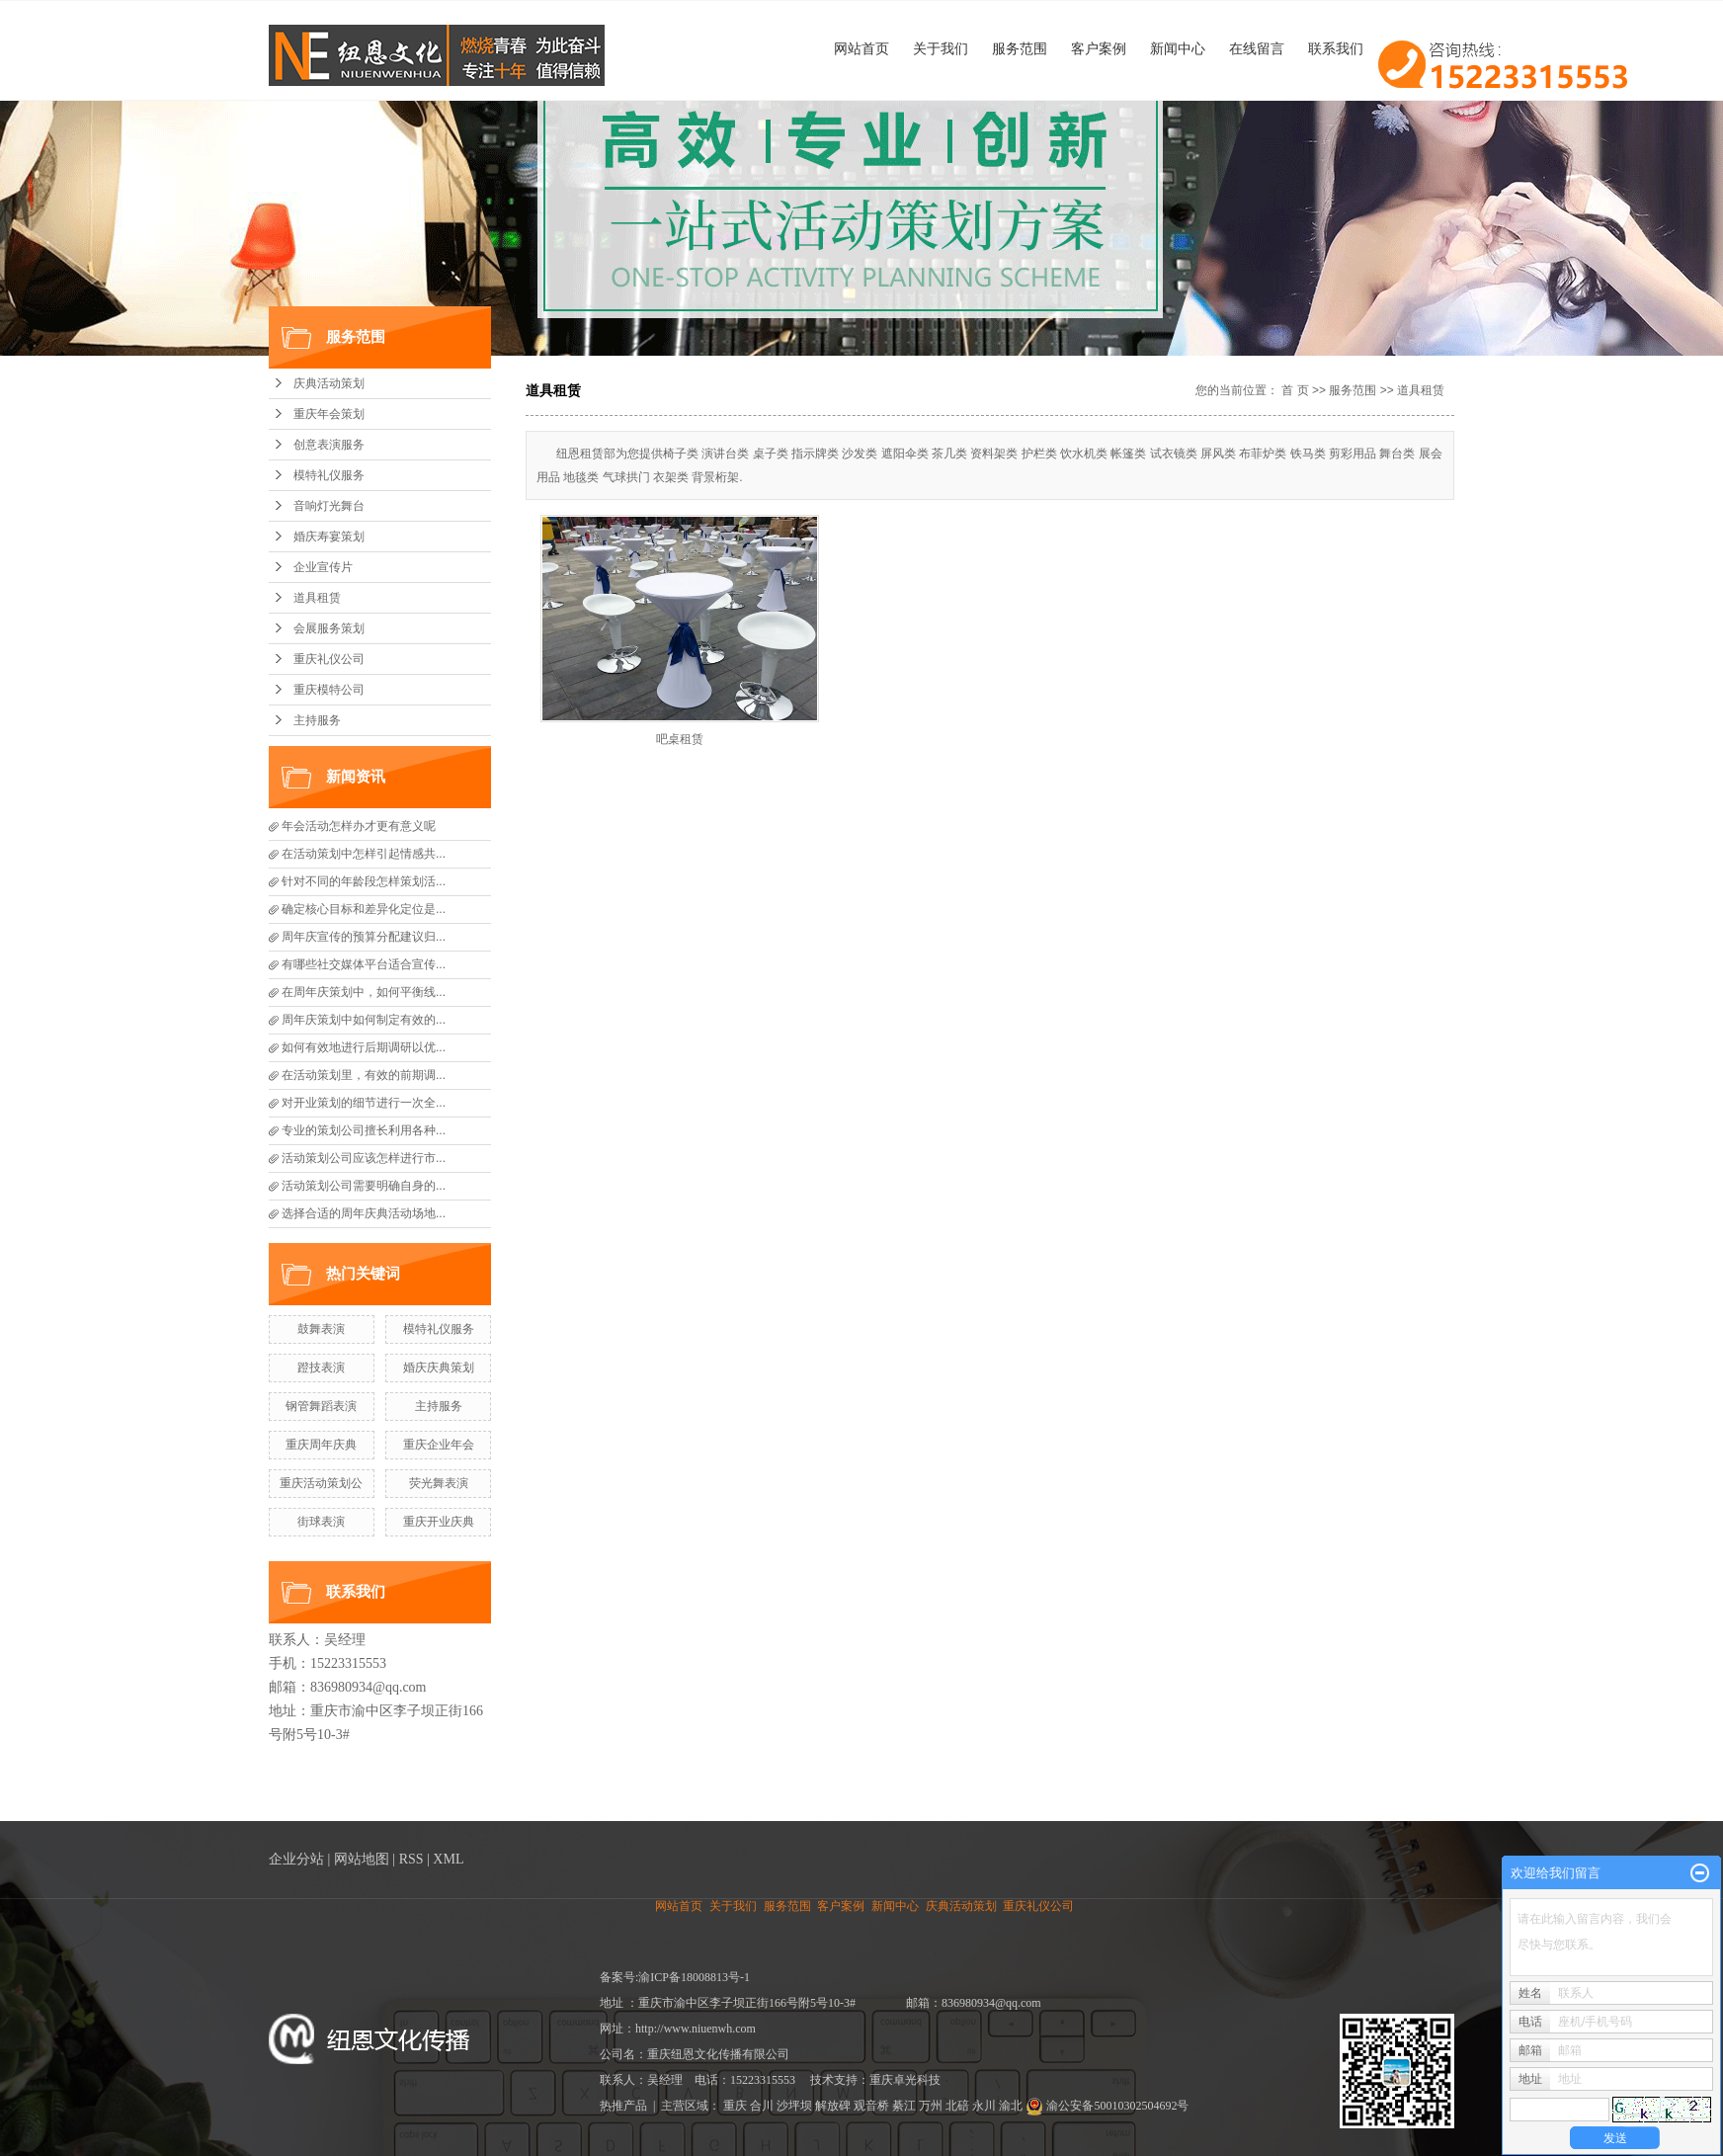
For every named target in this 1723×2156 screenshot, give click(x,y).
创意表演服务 (329, 445)
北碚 (957, 2106)
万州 (931, 2106)
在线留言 (1256, 48)
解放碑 (833, 2106)
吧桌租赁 (679, 739)
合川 (762, 2106)
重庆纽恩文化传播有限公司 (718, 2054)
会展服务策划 (329, 628)
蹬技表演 (321, 1367)
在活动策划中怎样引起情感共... (364, 854)
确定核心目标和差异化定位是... (364, 909)
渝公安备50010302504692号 (1107, 2106)
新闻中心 (1177, 48)
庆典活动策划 (329, 383)
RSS (411, 1859)
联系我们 (1335, 48)
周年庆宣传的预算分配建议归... (364, 937)
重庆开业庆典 (438, 1522)
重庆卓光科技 (905, 2080)
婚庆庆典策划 (438, 1367)
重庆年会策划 (329, 414)
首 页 (1294, 390)
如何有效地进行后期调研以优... (364, 1047)
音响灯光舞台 (329, 506)
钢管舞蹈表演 (321, 1406)
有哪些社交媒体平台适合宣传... (364, 964)
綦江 (904, 2106)
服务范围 (1019, 48)
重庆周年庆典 (321, 1444)
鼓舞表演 (321, 1329)
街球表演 (321, 1522)
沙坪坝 (794, 2106)
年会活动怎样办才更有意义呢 (359, 826)
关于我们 (940, 48)
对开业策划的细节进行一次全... (364, 1103)
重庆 (735, 2106)
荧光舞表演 (438, 1483)
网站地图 (361, 1859)
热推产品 (623, 2106)
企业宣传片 (323, 567)
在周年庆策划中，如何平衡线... (364, 992)
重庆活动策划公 (321, 1483)
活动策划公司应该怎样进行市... (364, 1158)
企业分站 (296, 1859)
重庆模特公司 (329, 690)
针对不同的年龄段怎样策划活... (364, 881)
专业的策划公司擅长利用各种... (364, 1130)
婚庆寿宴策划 (329, 536)
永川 (984, 2106)
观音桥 (871, 2106)
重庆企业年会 (438, 1444)
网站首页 (861, 48)
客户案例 (1098, 48)
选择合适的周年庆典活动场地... (364, 1213)
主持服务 (317, 720)
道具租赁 (317, 598)
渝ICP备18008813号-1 (694, 1977)
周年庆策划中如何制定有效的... (364, 1020)
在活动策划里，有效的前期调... (364, 1075)
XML (448, 1859)
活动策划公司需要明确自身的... (364, 1186)
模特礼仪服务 (329, 475)
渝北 (1011, 2106)
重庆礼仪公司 (329, 659)
